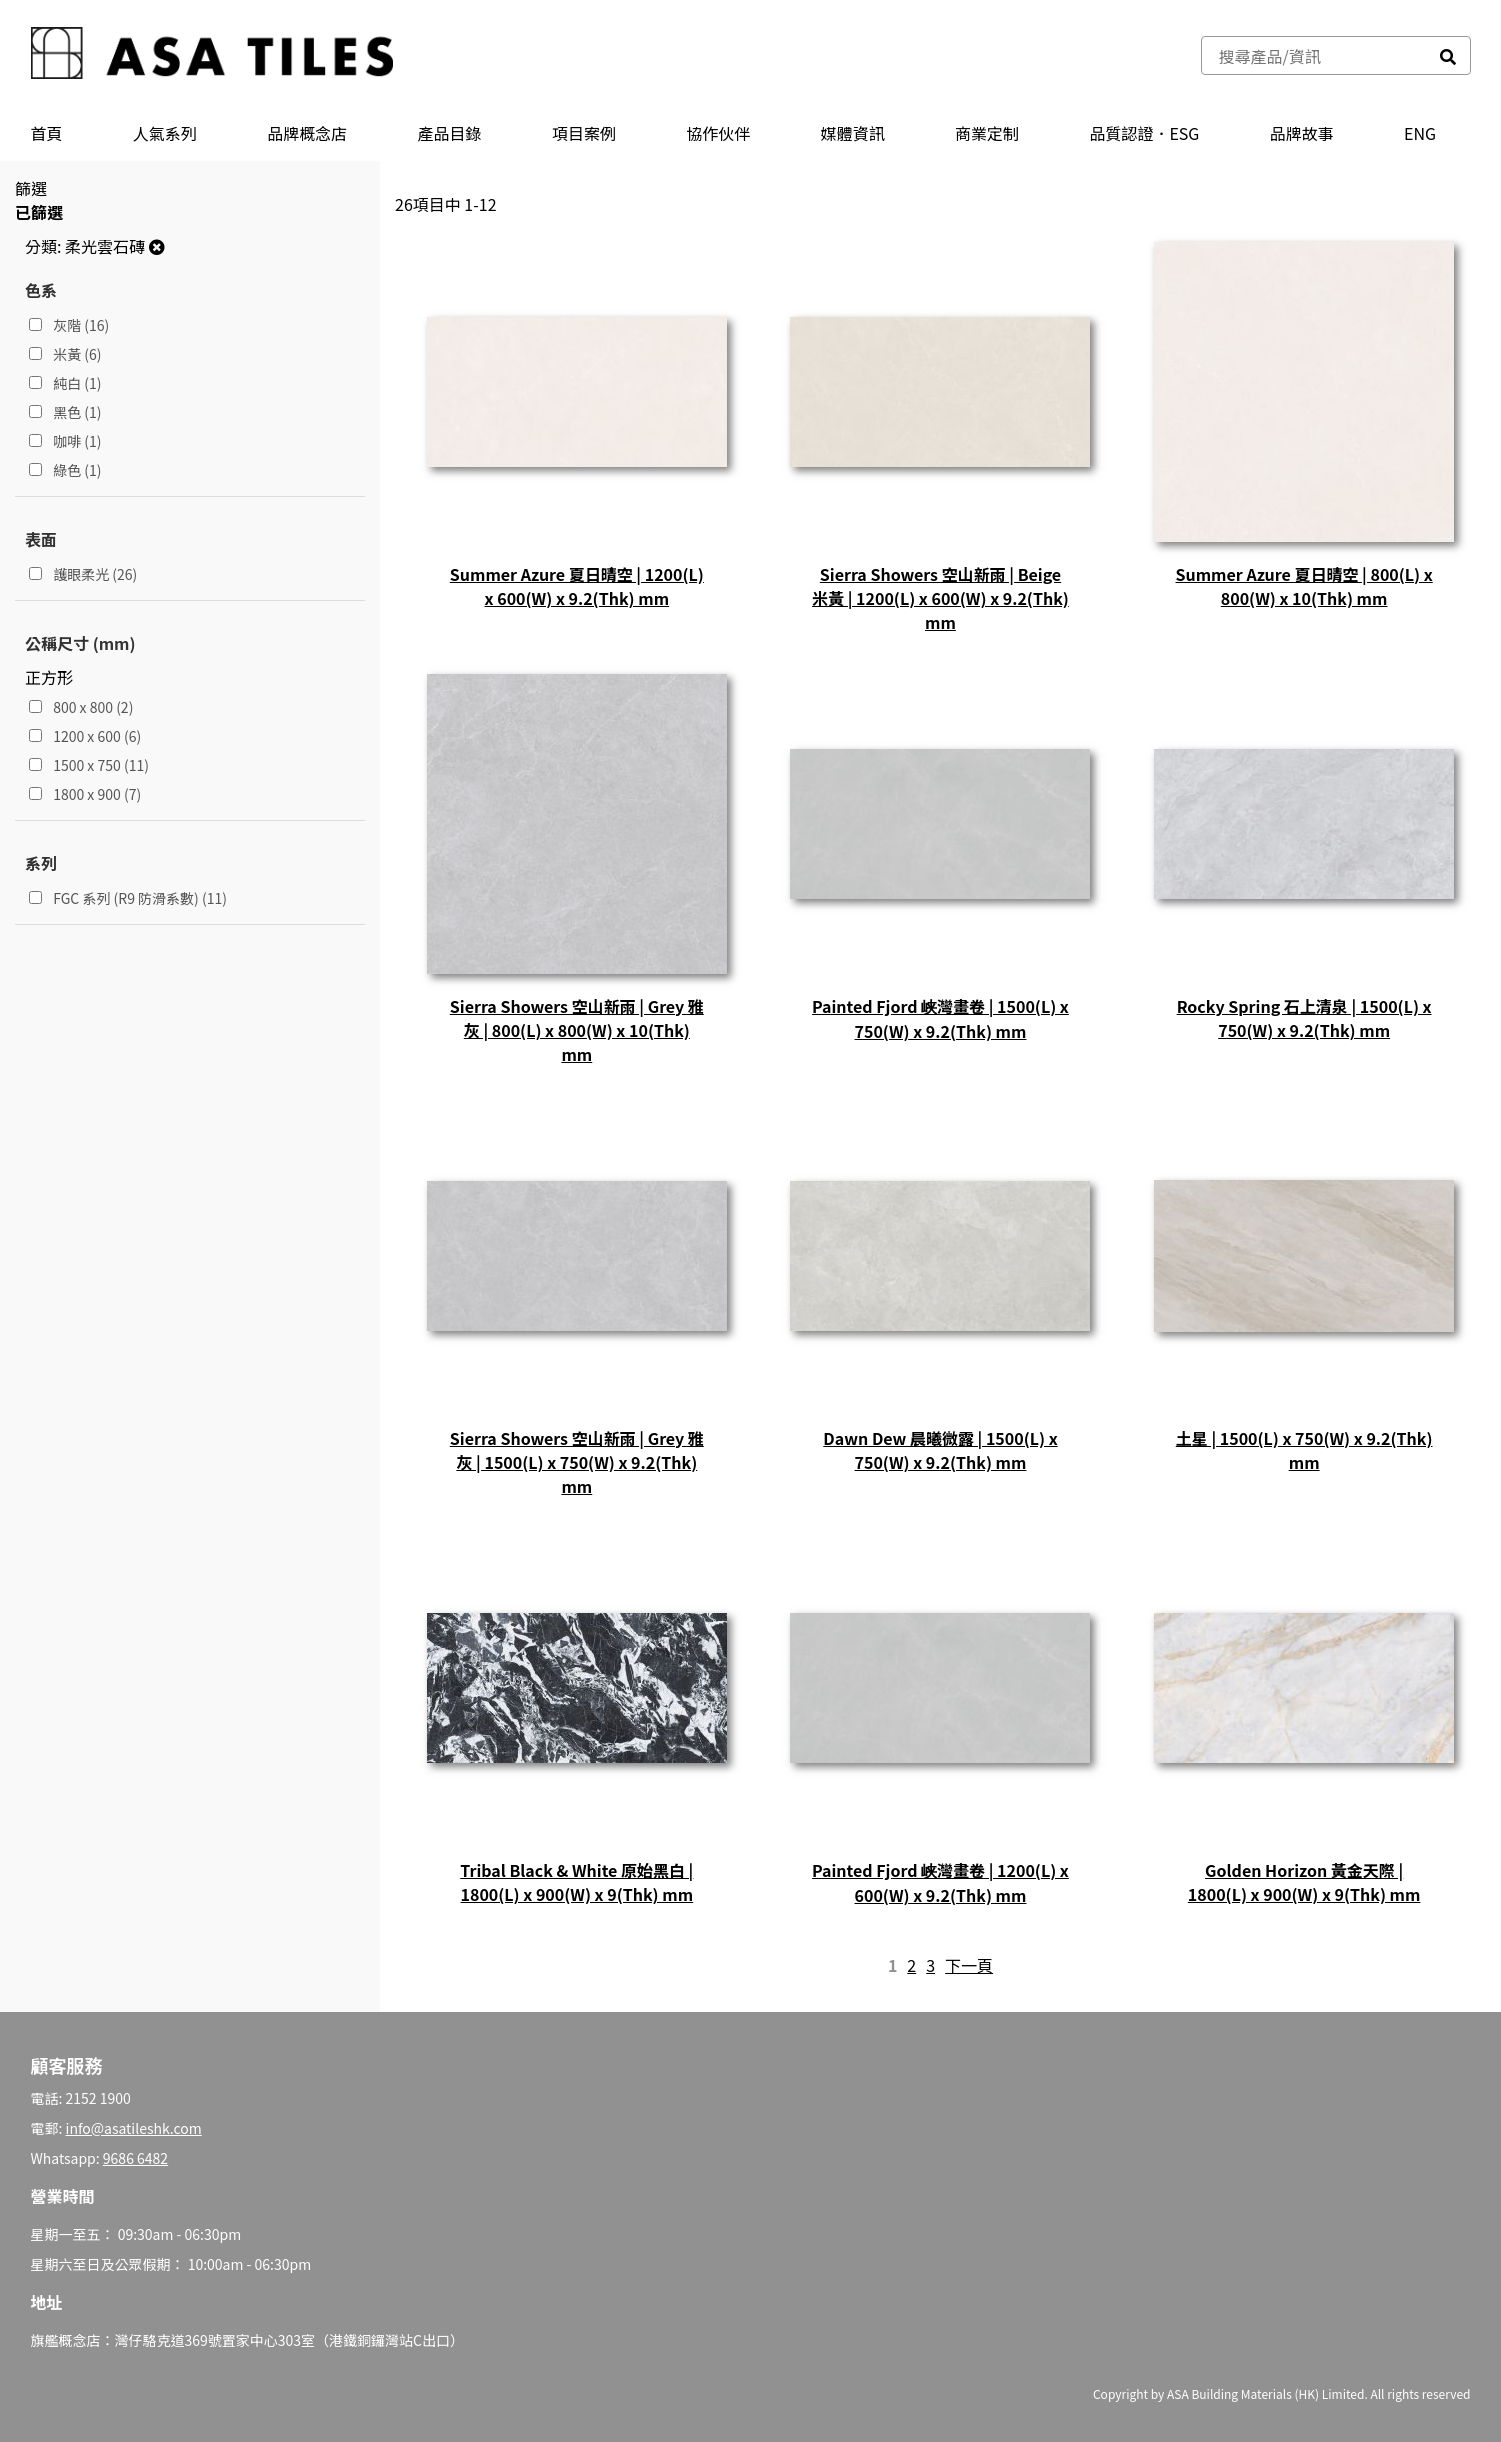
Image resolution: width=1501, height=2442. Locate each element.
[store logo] (212, 55)
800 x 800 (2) (81, 707)
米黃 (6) (65, 354)
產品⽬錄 (450, 133)
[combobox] (1314, 55)
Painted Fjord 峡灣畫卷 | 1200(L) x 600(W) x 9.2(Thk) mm (940, 1882)
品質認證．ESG (1144, 133)
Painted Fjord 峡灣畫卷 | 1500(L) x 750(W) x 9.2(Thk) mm (940, 1018)
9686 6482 (135, 2158)
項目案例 (584, 133)
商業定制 (987, 133)
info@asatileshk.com (134, 2128)
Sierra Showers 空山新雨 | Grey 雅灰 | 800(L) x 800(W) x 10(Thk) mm (577, 1030)
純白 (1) (65, 383)
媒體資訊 (853, 133)
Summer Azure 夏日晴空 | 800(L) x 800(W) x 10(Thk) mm (1304, 586)
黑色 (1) (65, 412)
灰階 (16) (69, 325)
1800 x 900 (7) (85, 794)
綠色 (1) (65, 470)
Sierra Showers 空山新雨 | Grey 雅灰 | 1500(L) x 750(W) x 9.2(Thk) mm (577, 1462)
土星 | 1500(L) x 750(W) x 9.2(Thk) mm (1304, 1450)
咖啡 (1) (65, 441)
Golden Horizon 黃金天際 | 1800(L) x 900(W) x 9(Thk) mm (1304, 1882)
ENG (1420, 133)
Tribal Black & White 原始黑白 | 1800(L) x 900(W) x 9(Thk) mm (576, 1882)
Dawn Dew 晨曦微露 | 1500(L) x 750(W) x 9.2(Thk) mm (940, 1450)
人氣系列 (165, 133)
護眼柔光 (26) (83, 574)
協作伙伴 (718, 133)
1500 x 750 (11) (89, 765)
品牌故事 (1302, 133)
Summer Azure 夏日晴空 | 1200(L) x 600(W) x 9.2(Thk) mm (577, 586)
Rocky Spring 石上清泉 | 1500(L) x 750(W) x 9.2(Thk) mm (1304, 1018)
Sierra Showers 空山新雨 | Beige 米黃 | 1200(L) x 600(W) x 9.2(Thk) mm (940, 598)
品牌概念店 (307, 133)
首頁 (47, 133)
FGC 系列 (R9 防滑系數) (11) (128, 898)
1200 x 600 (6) (85, 736)
